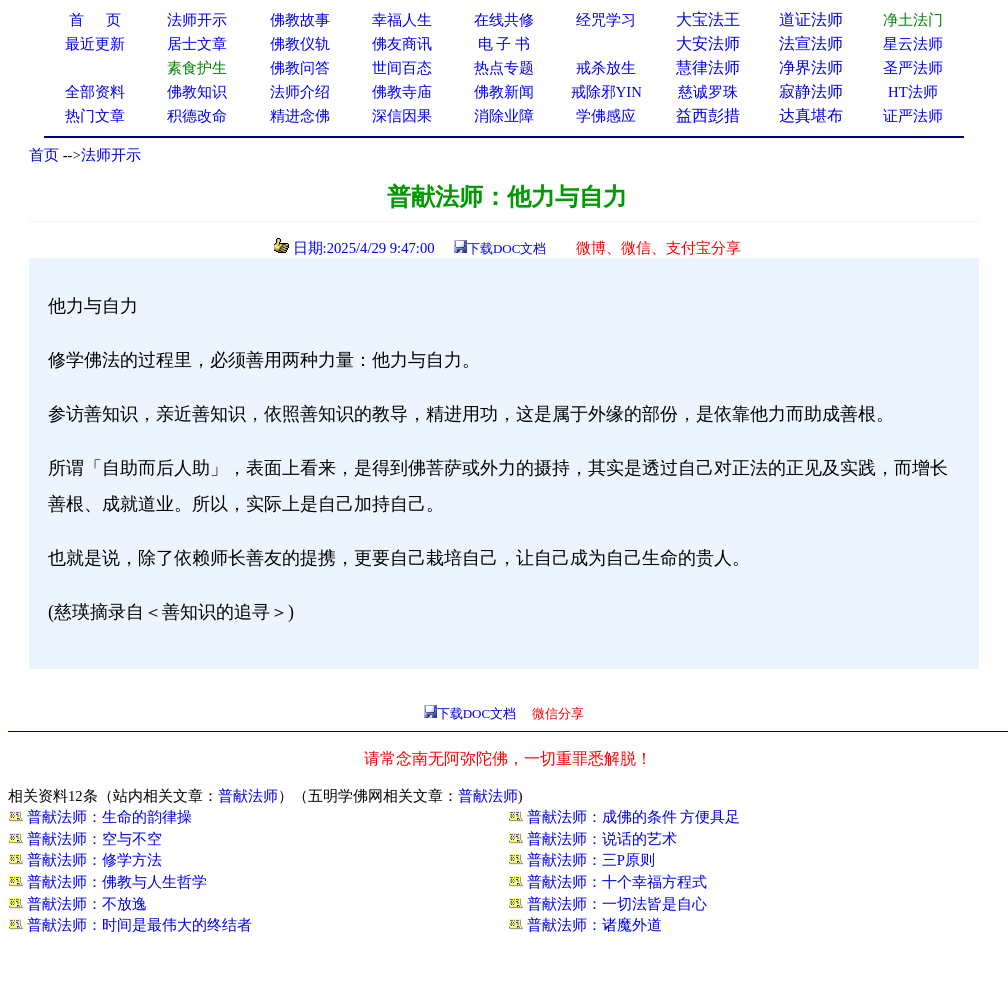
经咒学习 (606, 20)
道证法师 (811, 19)
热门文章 (95, 116)
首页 (44, 155)
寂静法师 (811, 91)
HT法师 (913, 92)
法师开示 (111, 155)
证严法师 (913, 116)
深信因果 (402, 116)
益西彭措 (708, 115)
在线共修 (504, 20)
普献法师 (248, 796)
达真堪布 (811, 115)
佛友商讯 (402, 44)
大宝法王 (708, 19)
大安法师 (708, 43)
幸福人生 (402, 20)
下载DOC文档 (506, 248)
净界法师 (811, 67)
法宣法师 (811, 43)
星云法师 (913, 44)
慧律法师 (708, 67)
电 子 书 (504, 44)
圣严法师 (913, 68)
